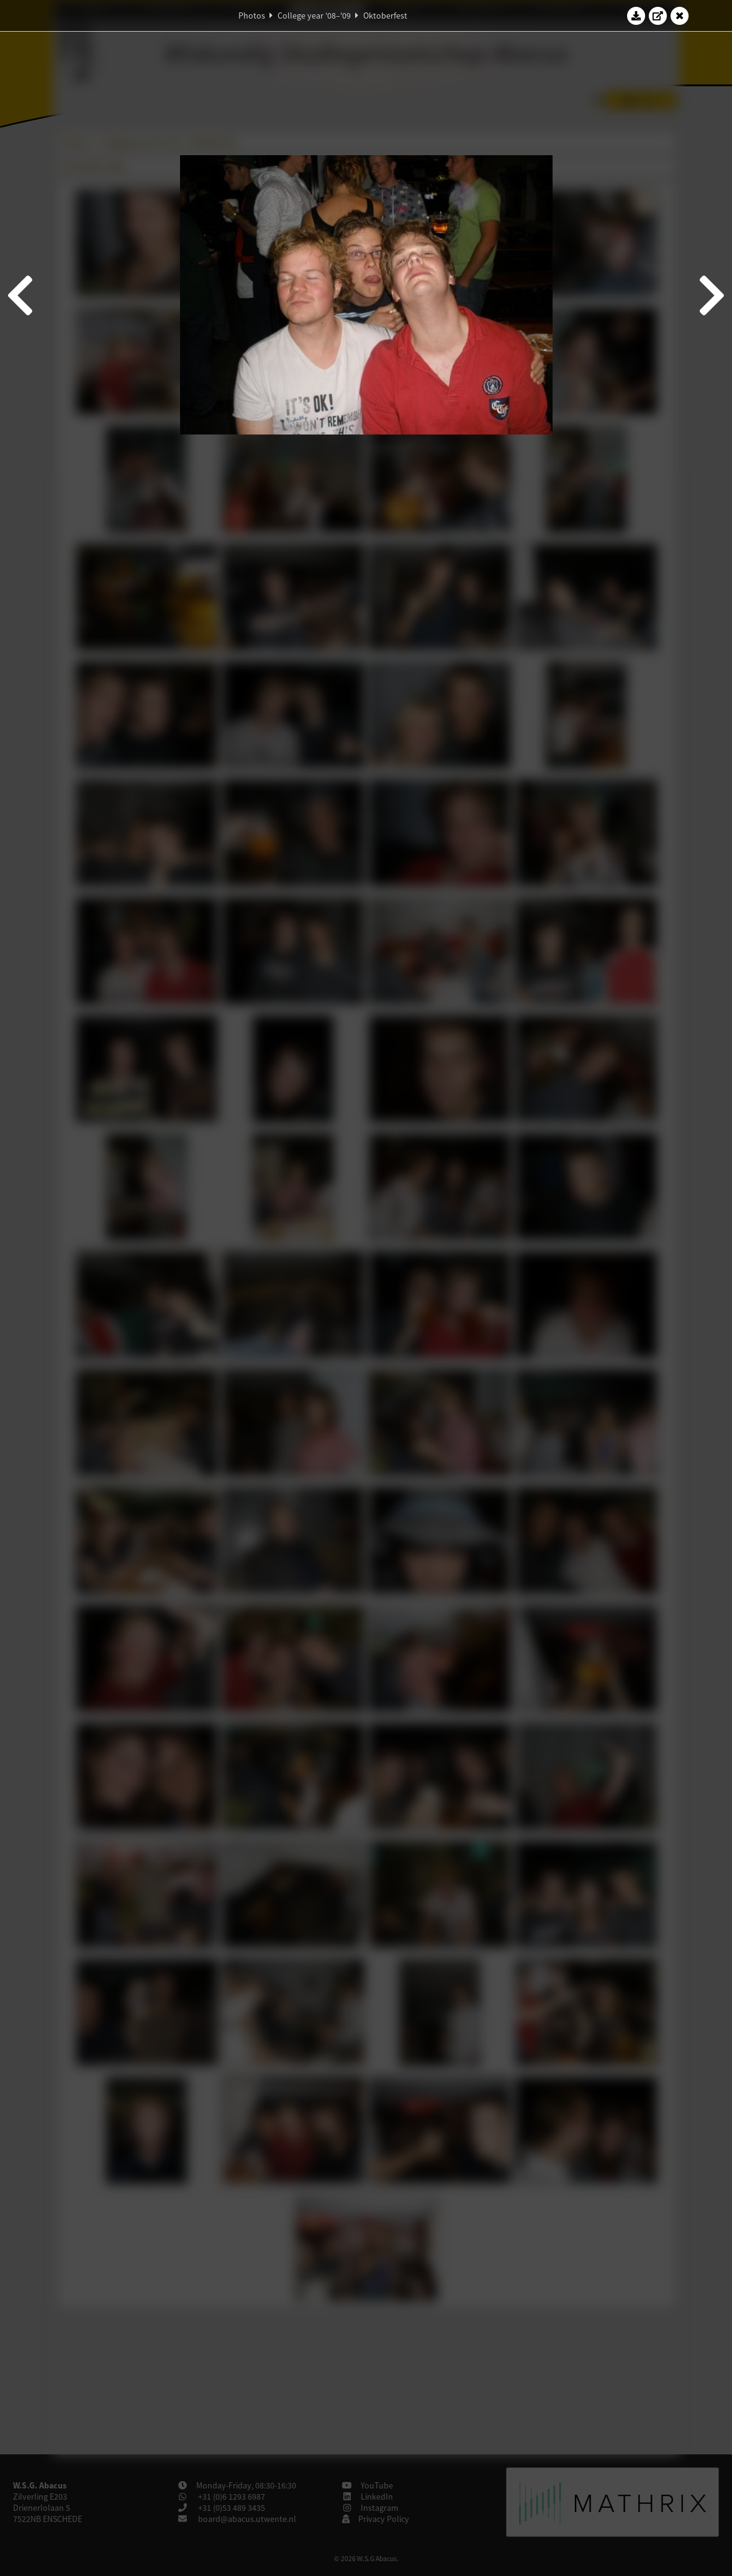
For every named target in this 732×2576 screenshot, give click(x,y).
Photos (251, 15)
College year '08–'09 (314, 15)
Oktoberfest (385, 15)
